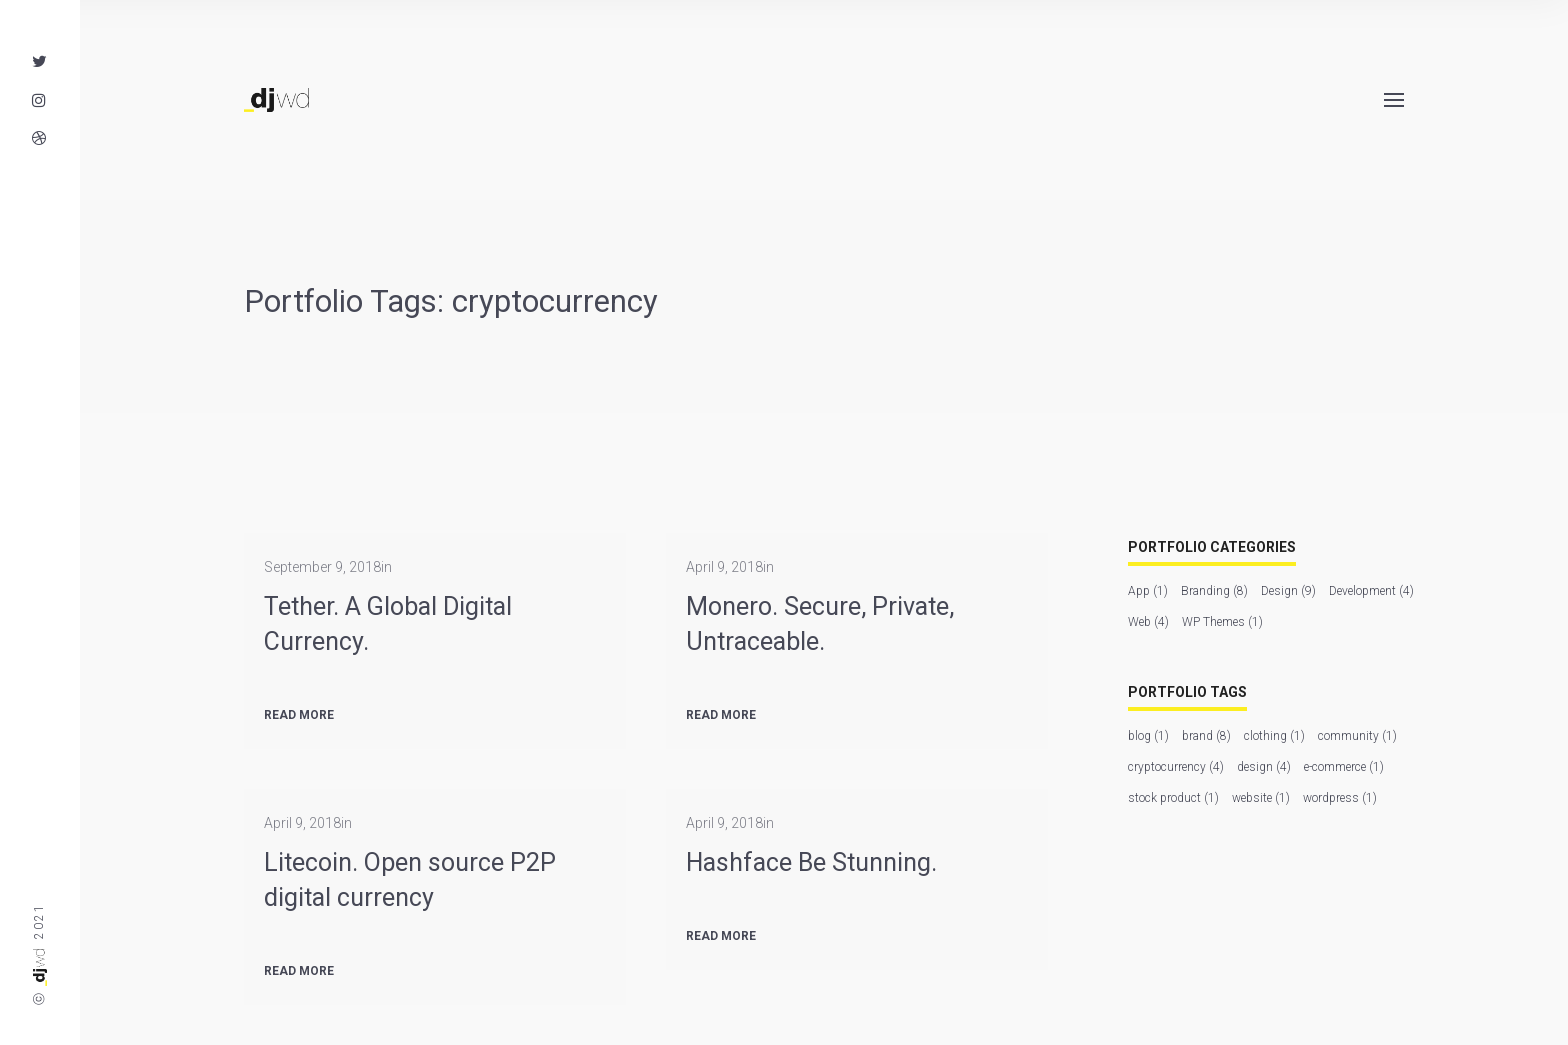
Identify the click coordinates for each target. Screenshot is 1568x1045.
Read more (299, 715)
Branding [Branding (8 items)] (1214, 591)
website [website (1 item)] (1261, 798)
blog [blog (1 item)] (1148, 736)
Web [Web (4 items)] (1148, 622)
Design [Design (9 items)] (1288, 591)
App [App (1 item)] (1148, 591)
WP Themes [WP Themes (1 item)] (1222, 622)
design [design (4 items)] (1264, 767)
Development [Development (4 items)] (1371, 591)
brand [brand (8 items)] (1206, 736)
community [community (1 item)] (1357, 736)
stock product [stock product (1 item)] (1173, 798)
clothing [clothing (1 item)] (1274, 736)
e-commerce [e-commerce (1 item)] (1344, 767)
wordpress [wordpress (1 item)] (1340, 798)
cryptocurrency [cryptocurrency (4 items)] (1176, 767)
